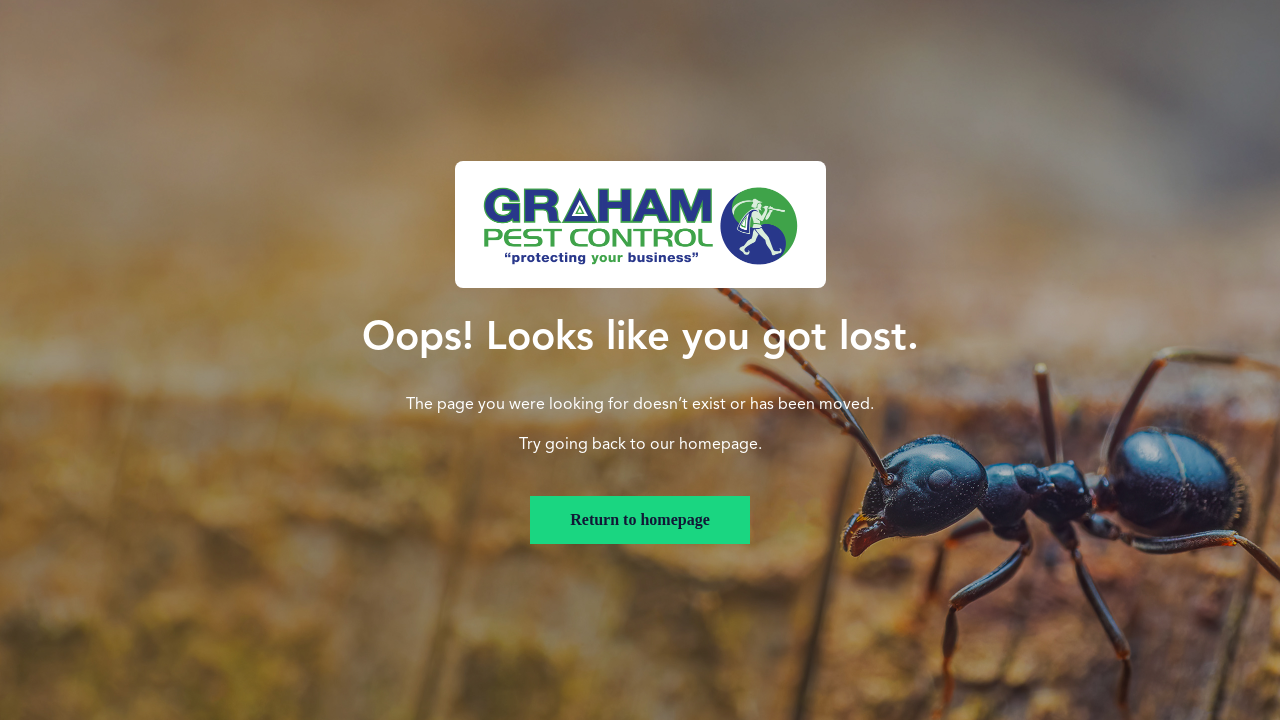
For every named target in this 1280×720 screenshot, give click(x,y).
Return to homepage (640, 519)
